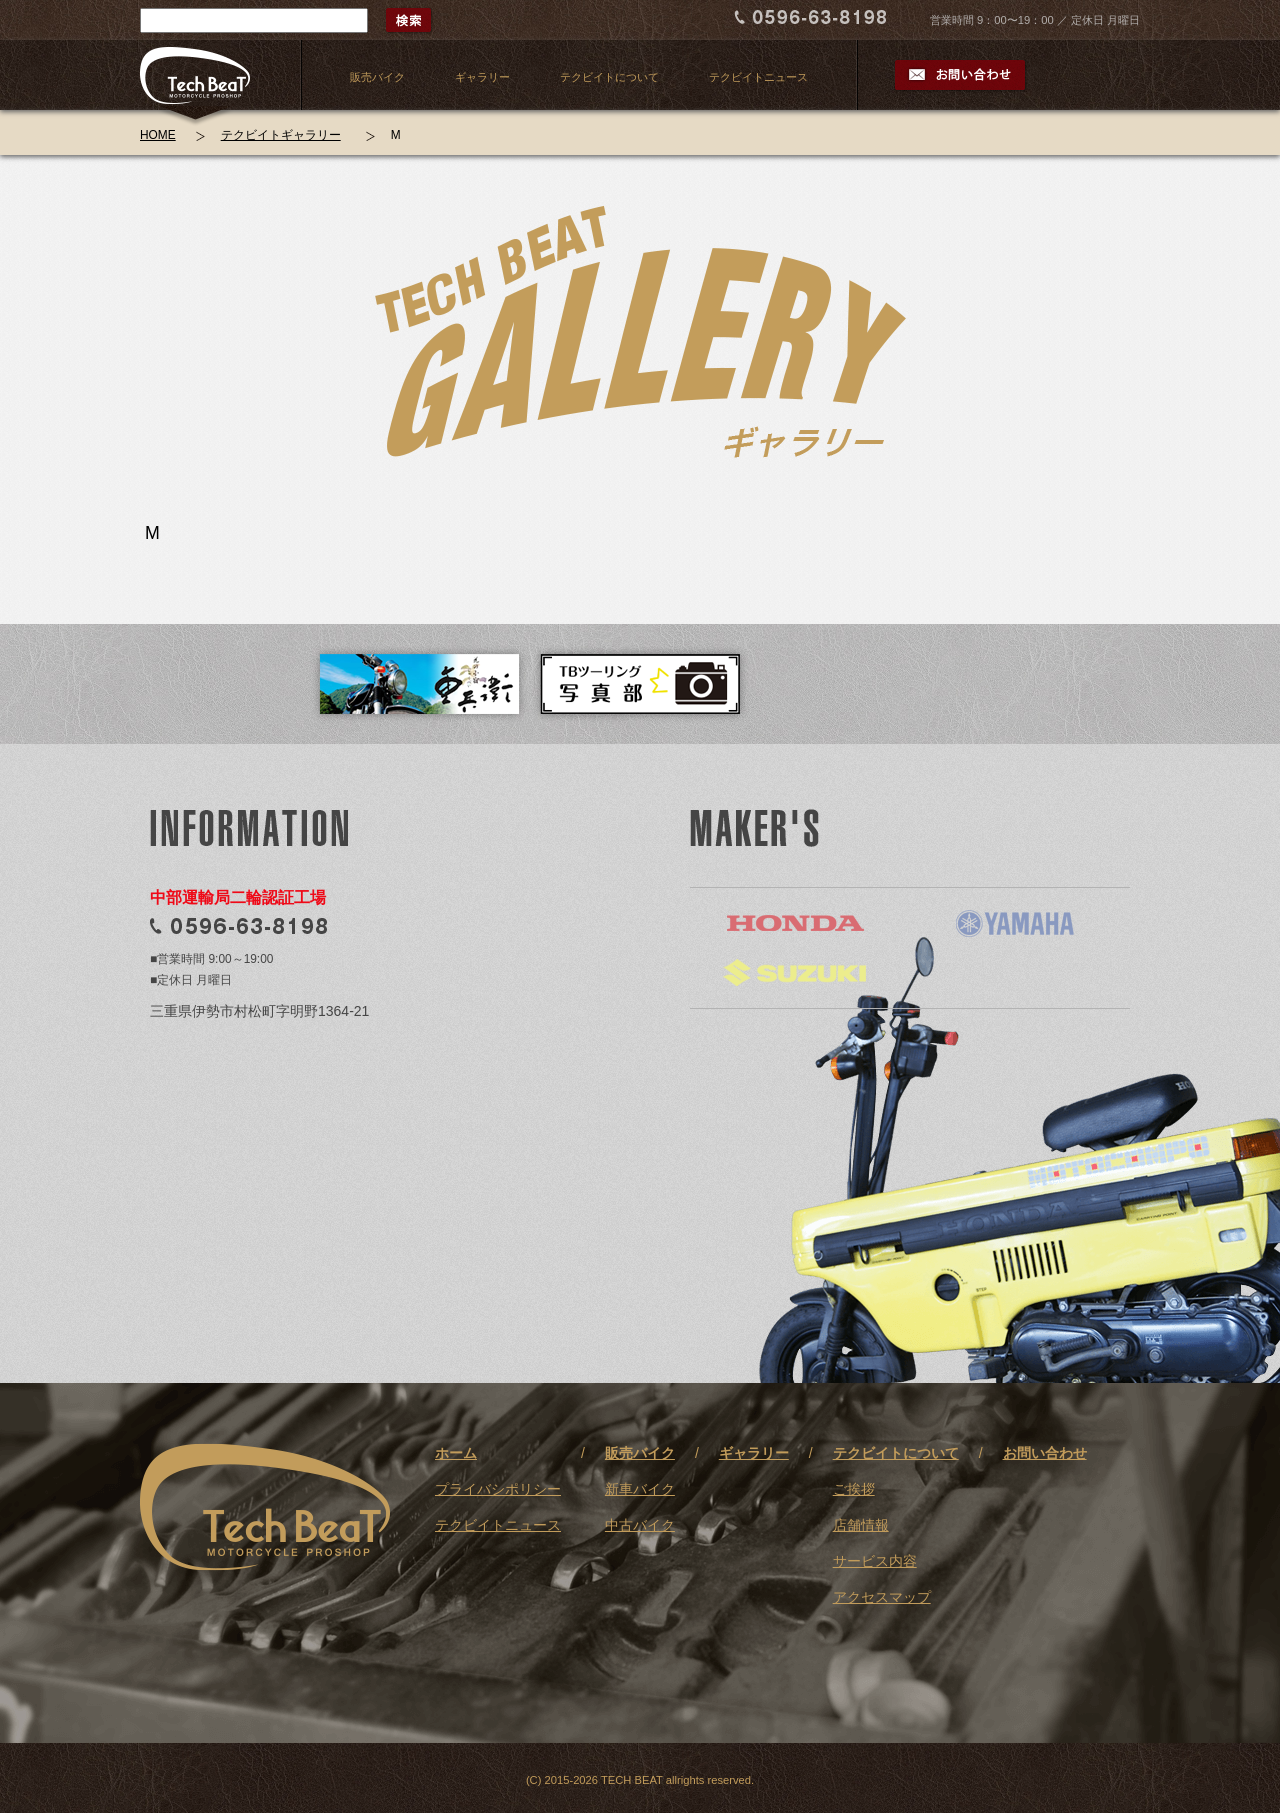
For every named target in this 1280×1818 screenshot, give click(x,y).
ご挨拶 (854, 1489)
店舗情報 (861, 1525)
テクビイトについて (609, 77)
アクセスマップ (882, 1597)
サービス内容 (875, 1561)
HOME (158, 135)
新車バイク (640, 1489)
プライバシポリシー (498, 1489)
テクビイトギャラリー (281, 135)
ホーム (456, 1453)
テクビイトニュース (758, 77)
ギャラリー (482, 77)
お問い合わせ (1045, 1453)
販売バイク (377, 77)
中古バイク (640, 1525)
